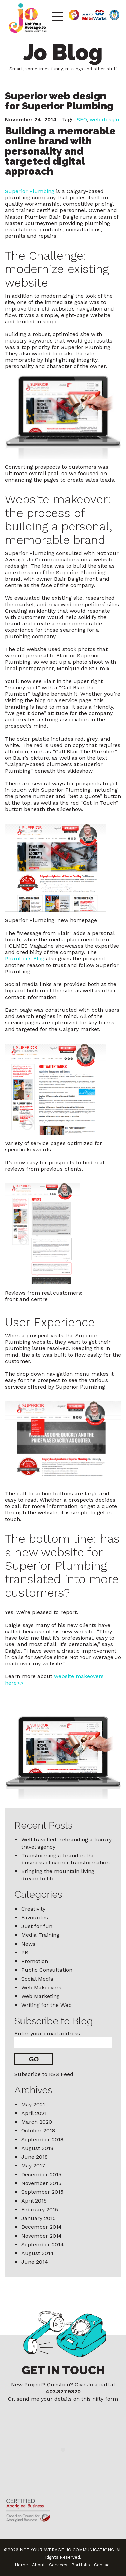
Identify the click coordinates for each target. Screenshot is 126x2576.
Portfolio (80, 2564)
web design (104, 119)
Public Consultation (46, 1970)
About (38, 2564)
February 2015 (39, 2209)
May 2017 (33, 2165)
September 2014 (42, 2244)
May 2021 (33, 2104)
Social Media (37, 1979)
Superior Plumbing (29, 191)
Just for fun (36, 1926)
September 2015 (42, 2192)
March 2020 (36, 2122)
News (28, 1944)
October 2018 (38, 2130)
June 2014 (34, 2262)
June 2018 (34, 2157)
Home (21, 2564)
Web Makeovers (41, 1987)
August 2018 (37, 2148)
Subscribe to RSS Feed (43, 2074)
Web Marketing (40, 1996)
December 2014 (41, 2227)
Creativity (33, 1908)
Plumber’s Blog (24, 958)
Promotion (34, 1961)
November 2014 (41, 2235)
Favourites (34, 1917)
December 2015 (41, 2174)
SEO (82, 119)
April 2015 (34, 2200)
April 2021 (34, 2113)
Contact (102, 2564)
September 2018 (42, 2139)
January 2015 (38, 2218)
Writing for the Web (46, 2005)
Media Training (40, 1935)
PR (24, 1952)
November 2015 (41, 2183)
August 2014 (37, 2253)
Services (58, 2564)
